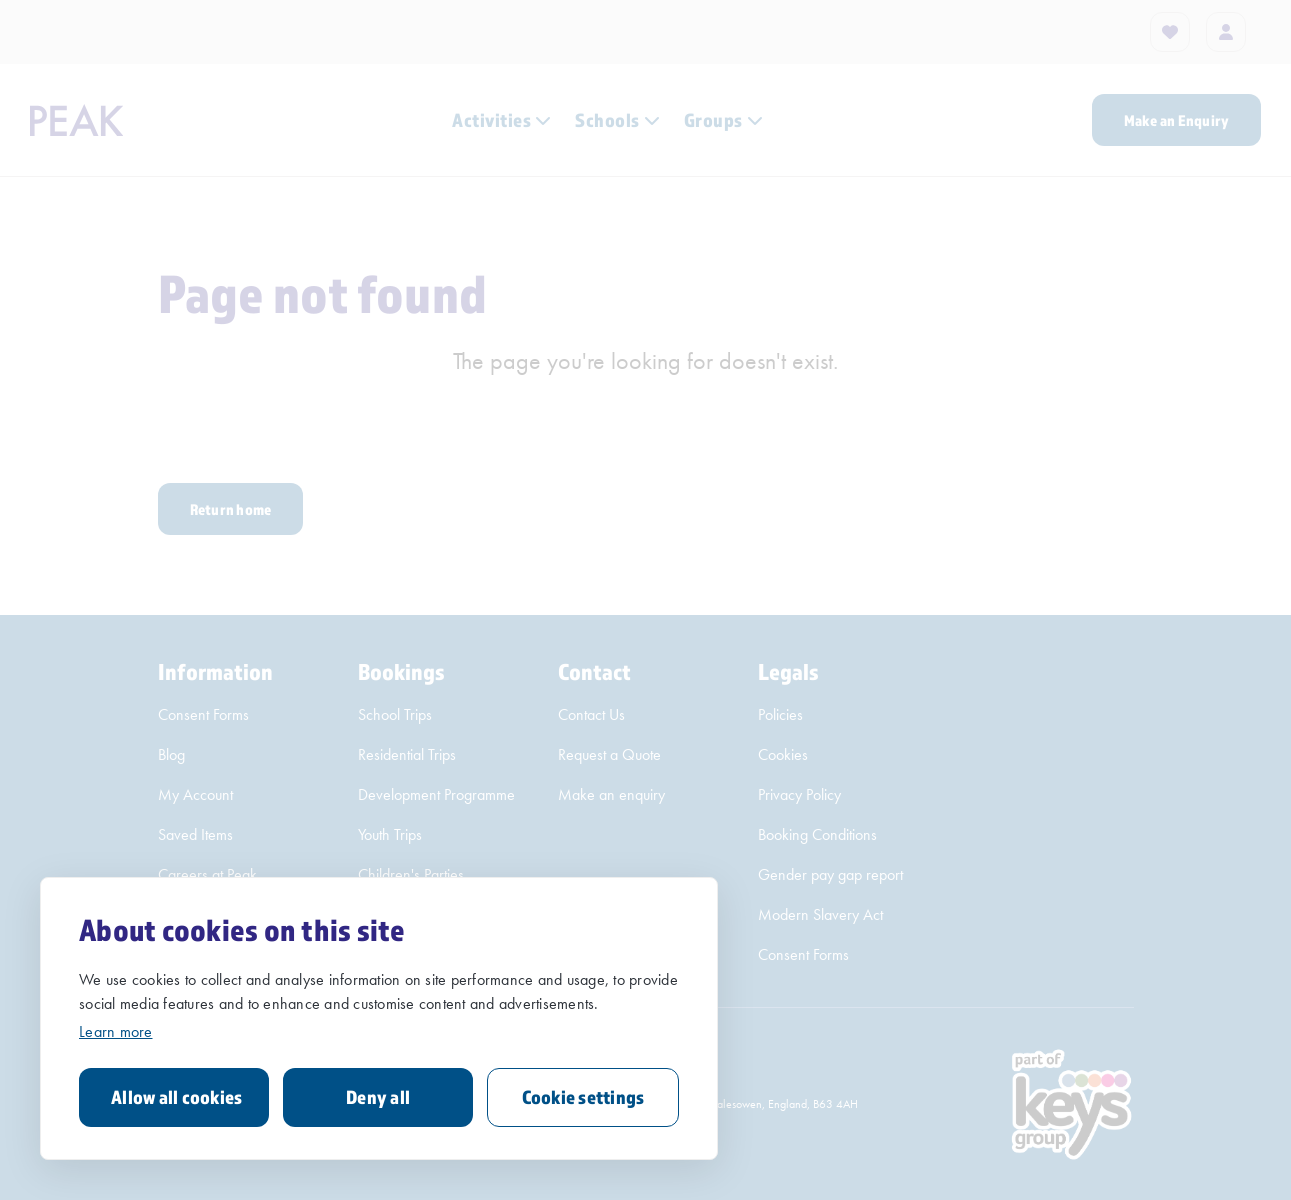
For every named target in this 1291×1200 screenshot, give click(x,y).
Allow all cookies (176, 1097)
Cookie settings (583, 1097)
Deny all (378, 1097)
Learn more (116, 1031)
